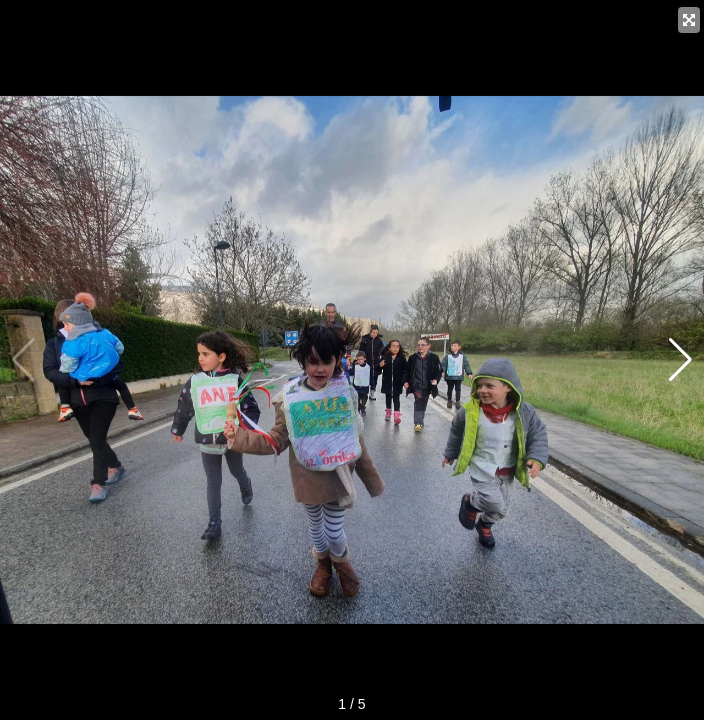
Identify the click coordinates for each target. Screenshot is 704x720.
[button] (680, 360)
